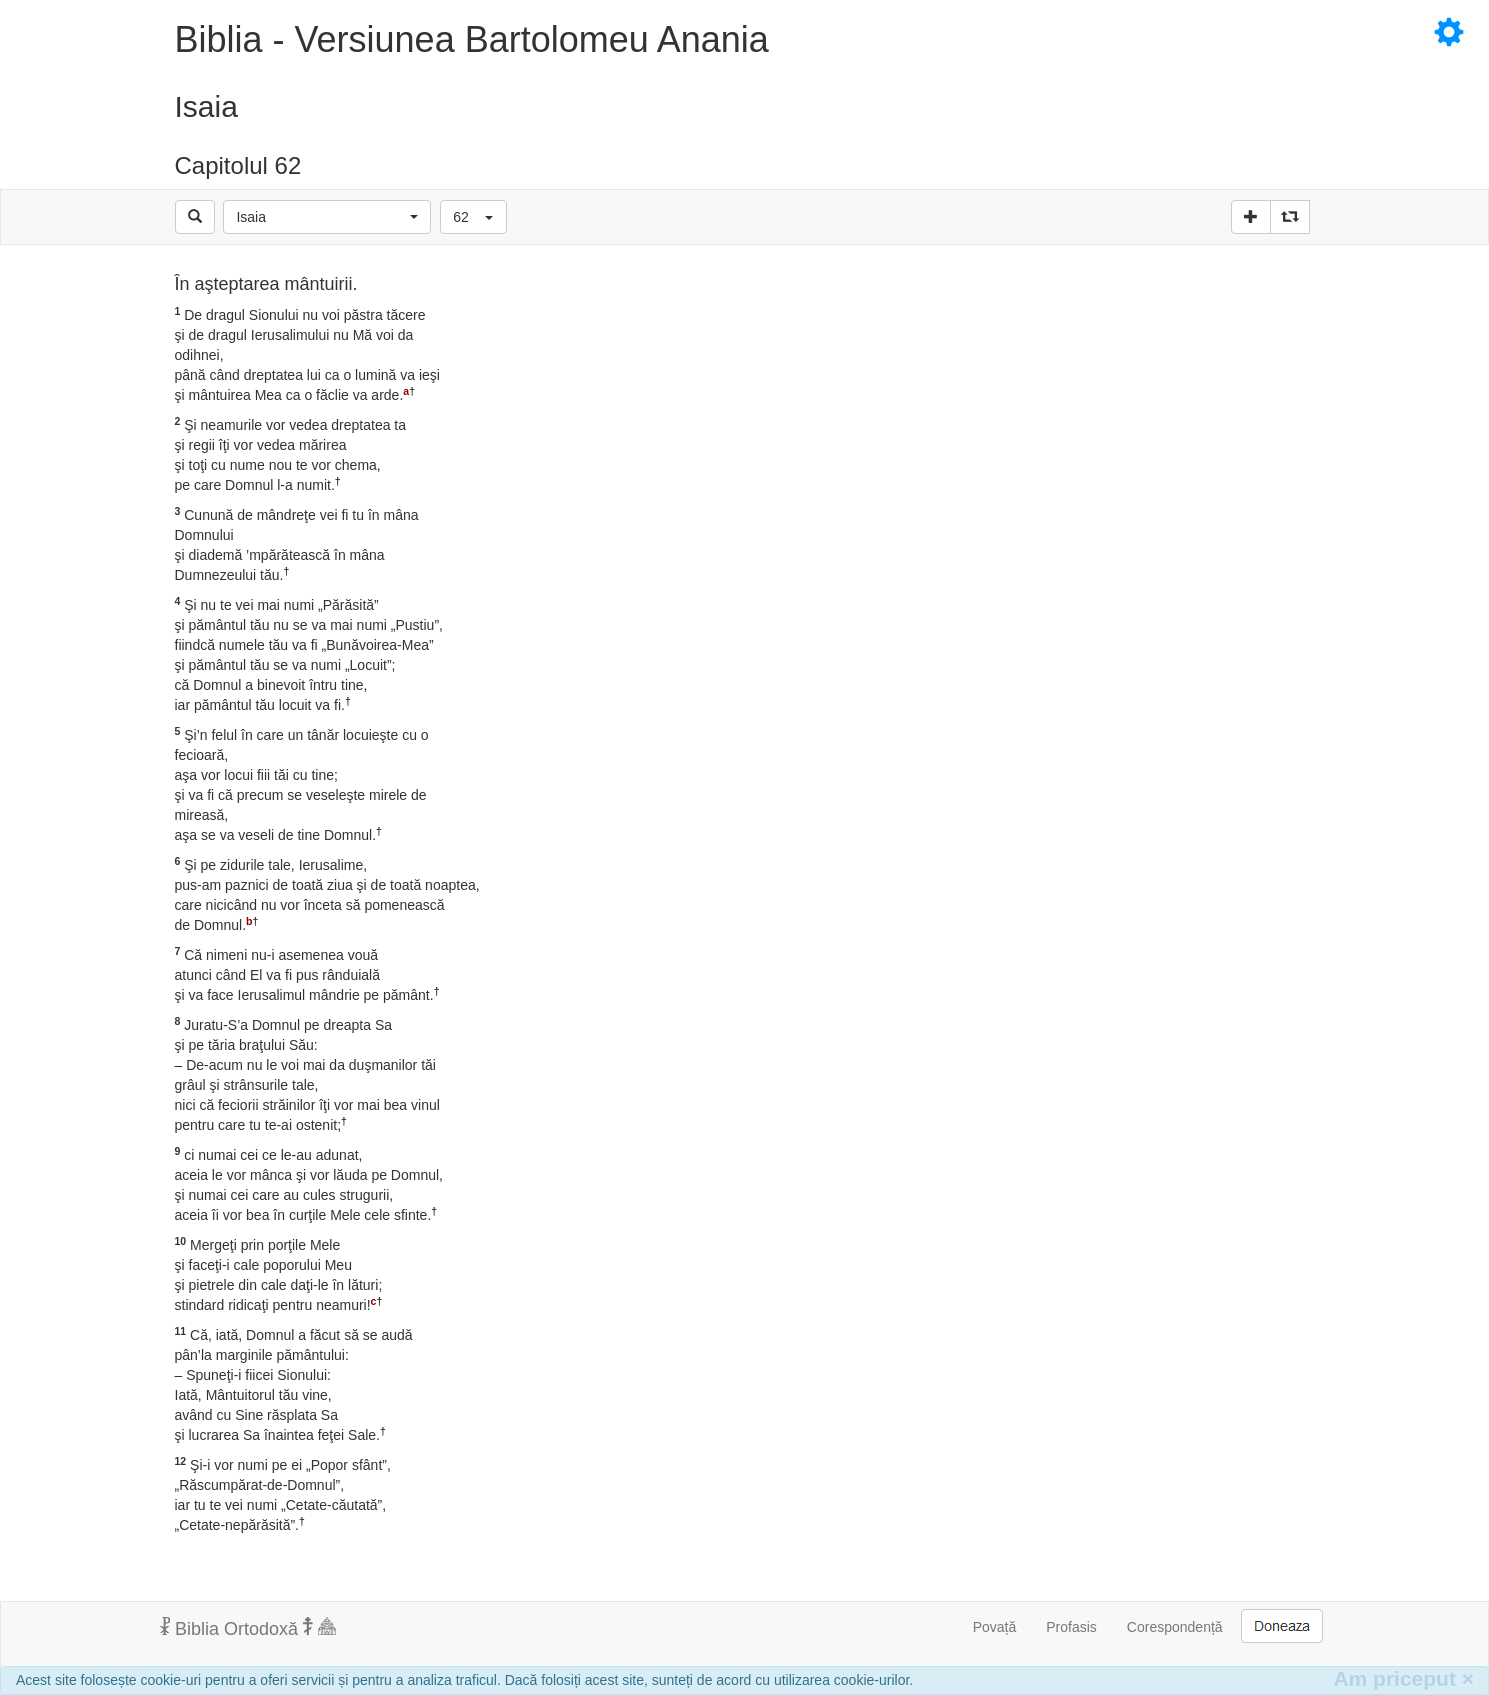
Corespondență (1175, 1627)
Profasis (1071, 1627)
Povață (995, 1627)
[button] (327, 217)
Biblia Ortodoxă (248, 1628)
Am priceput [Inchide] (1403, 1678)
